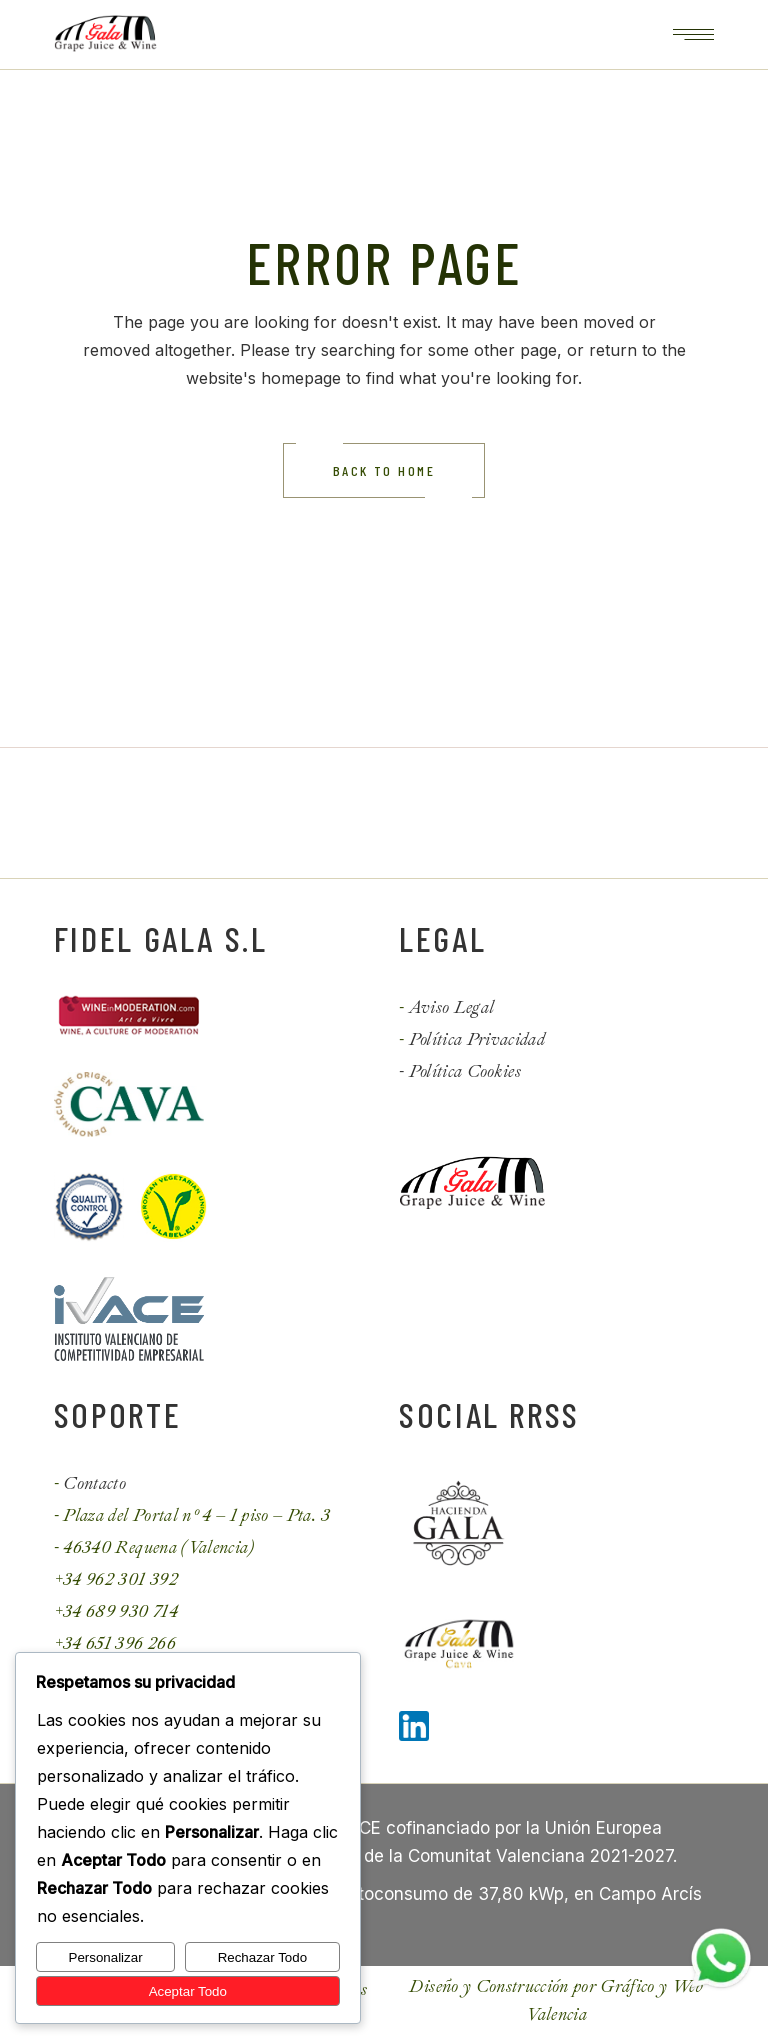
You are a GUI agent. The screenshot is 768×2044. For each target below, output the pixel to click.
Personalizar (106, 1957)
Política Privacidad (477, 1039)
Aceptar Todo (188, 1991)
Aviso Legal (452, 1007)
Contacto (94, 1483)
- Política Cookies (460, 1071)
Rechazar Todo (262, 1957)
